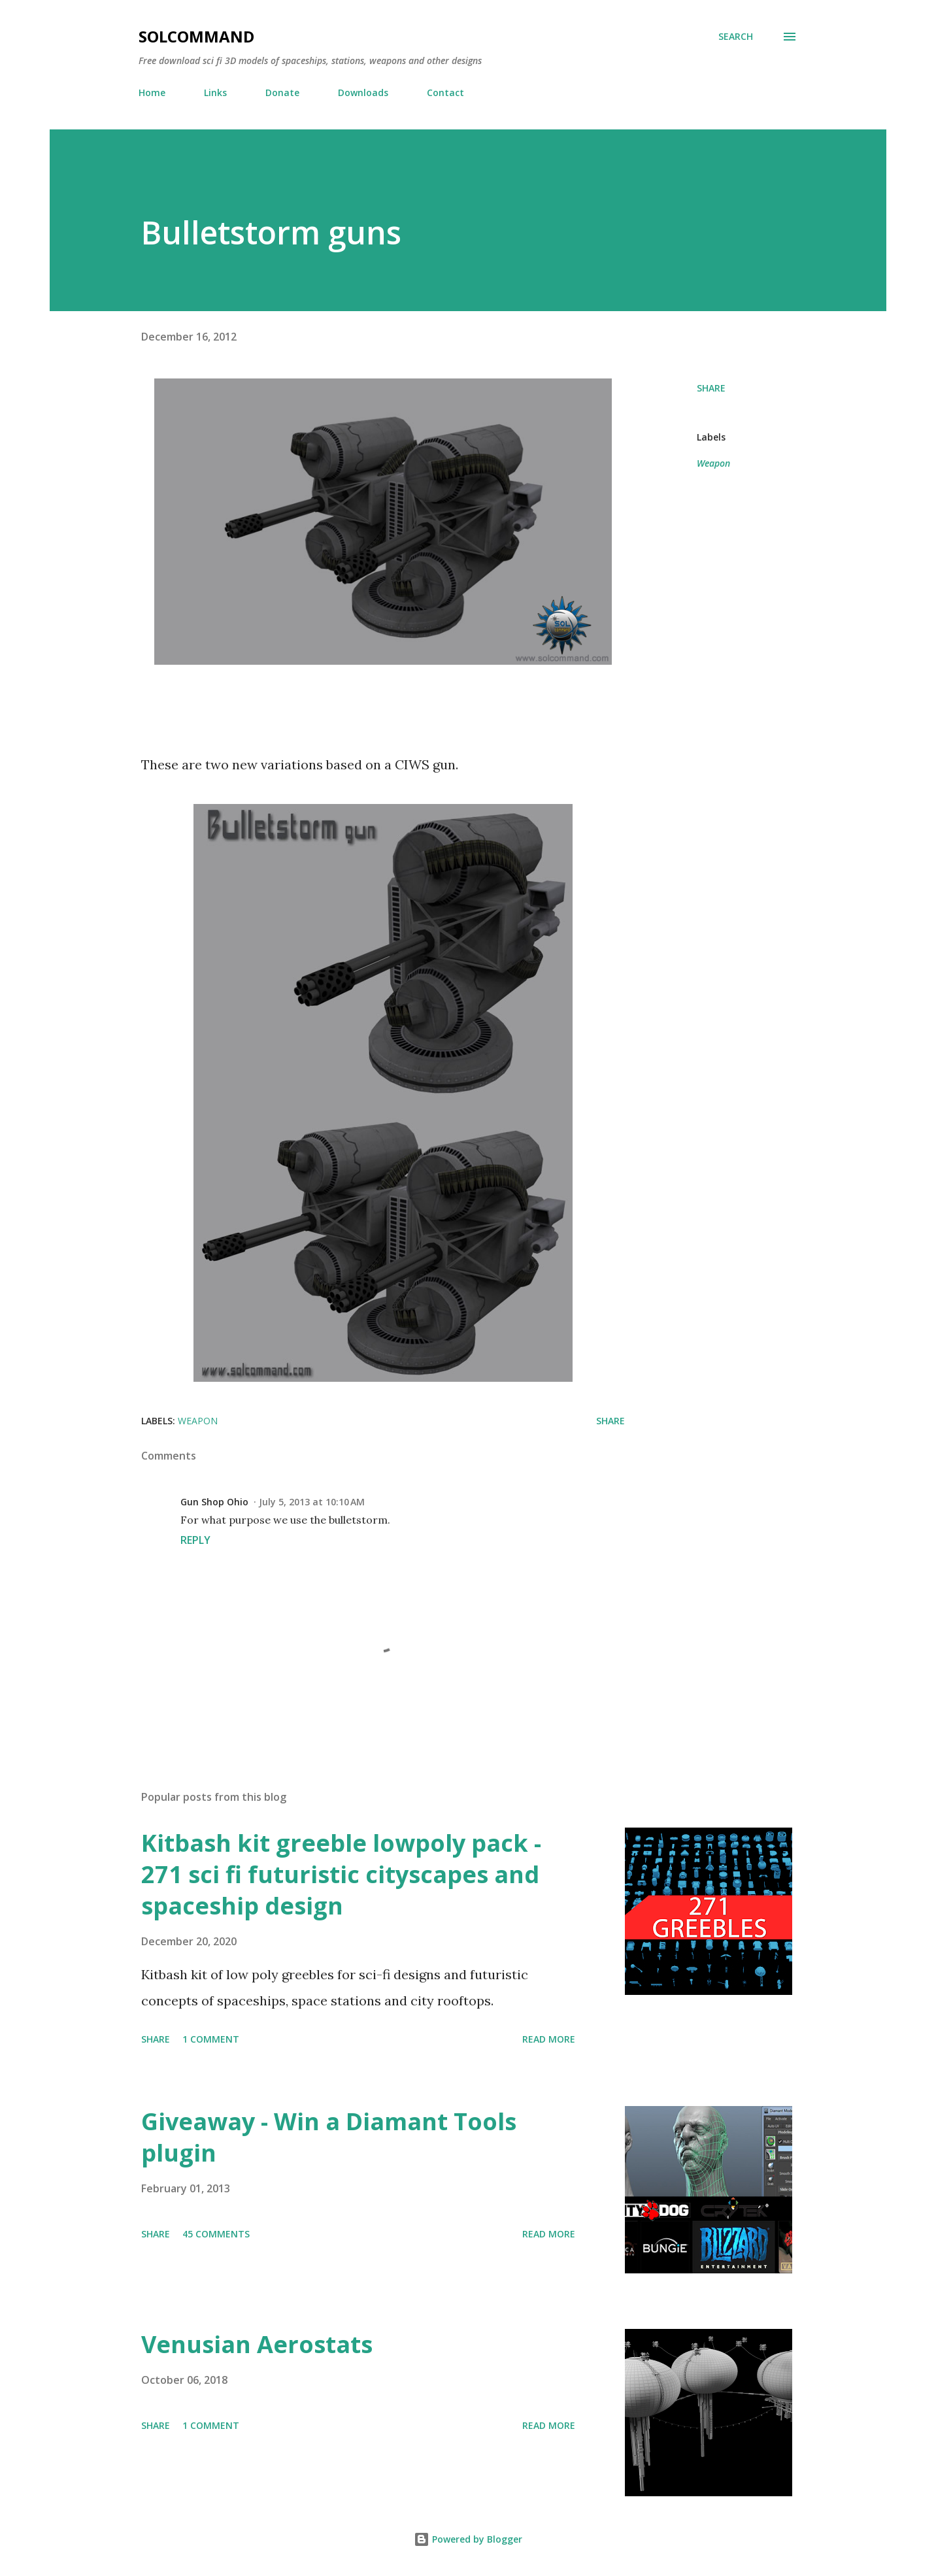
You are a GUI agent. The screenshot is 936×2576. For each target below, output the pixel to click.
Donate (282, 92)
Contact (445, 92)
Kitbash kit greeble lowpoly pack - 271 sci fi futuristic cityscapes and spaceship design (341, 1874)
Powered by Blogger (468, 2539)
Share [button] (711, 388)
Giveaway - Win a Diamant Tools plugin (328, 2137)
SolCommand (196, 36)
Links (215, 92)
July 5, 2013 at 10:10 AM (312, 1502)
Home (152, 92)
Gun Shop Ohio (214, 1502)
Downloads (363, 92)
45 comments (216, 2234)
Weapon (713, 463)
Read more (548, 2039)
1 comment (210, 2039)
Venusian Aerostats (257, 2344)
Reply (195, 1540)
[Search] (735, 36)
